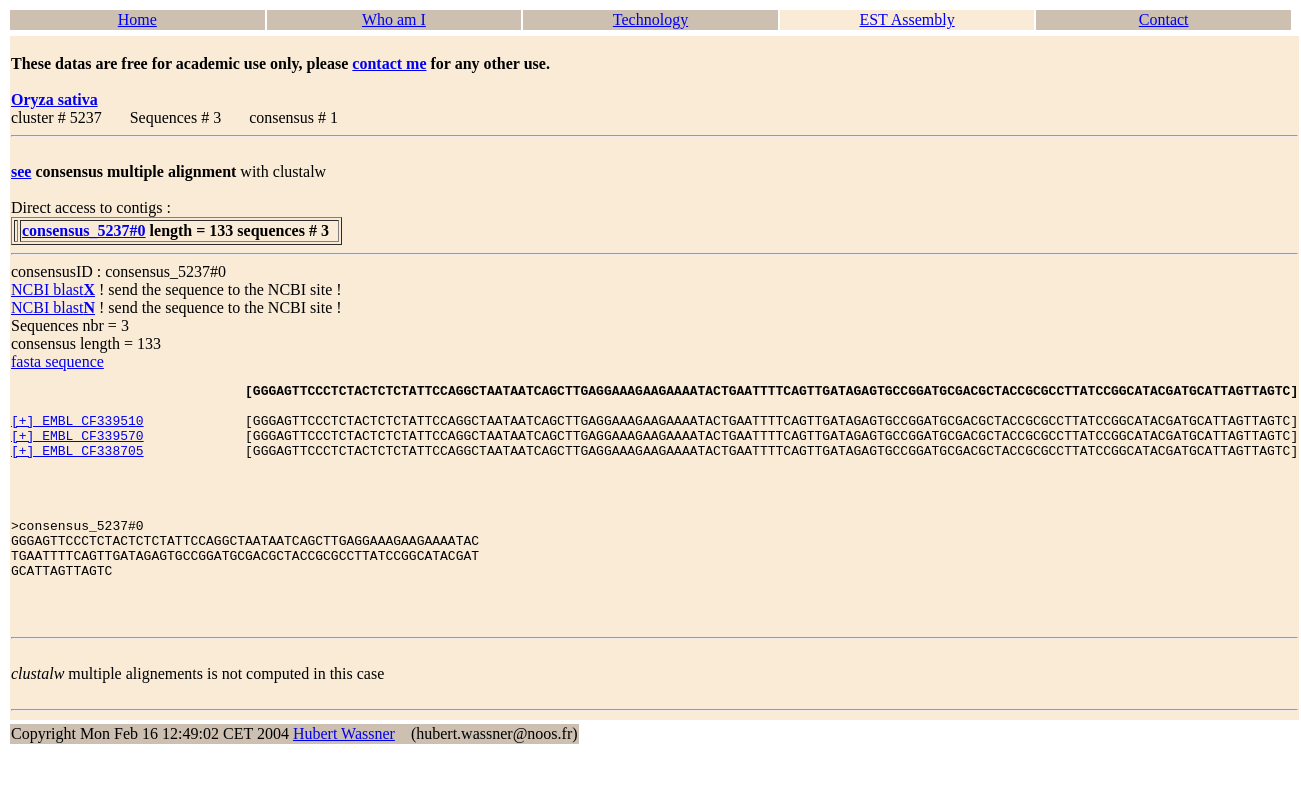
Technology (650, 19)
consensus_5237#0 (84, 230)
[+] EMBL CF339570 (77, 447)
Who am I (394, 19)
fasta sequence (57, 361)
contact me (389, 63)
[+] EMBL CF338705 (77, 465)
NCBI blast (53, 289)
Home (137, 19)
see (21, 171)
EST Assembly (906, 19)
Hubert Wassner (344, 781)
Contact (1164, 19)
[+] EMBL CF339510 (77, 429)
